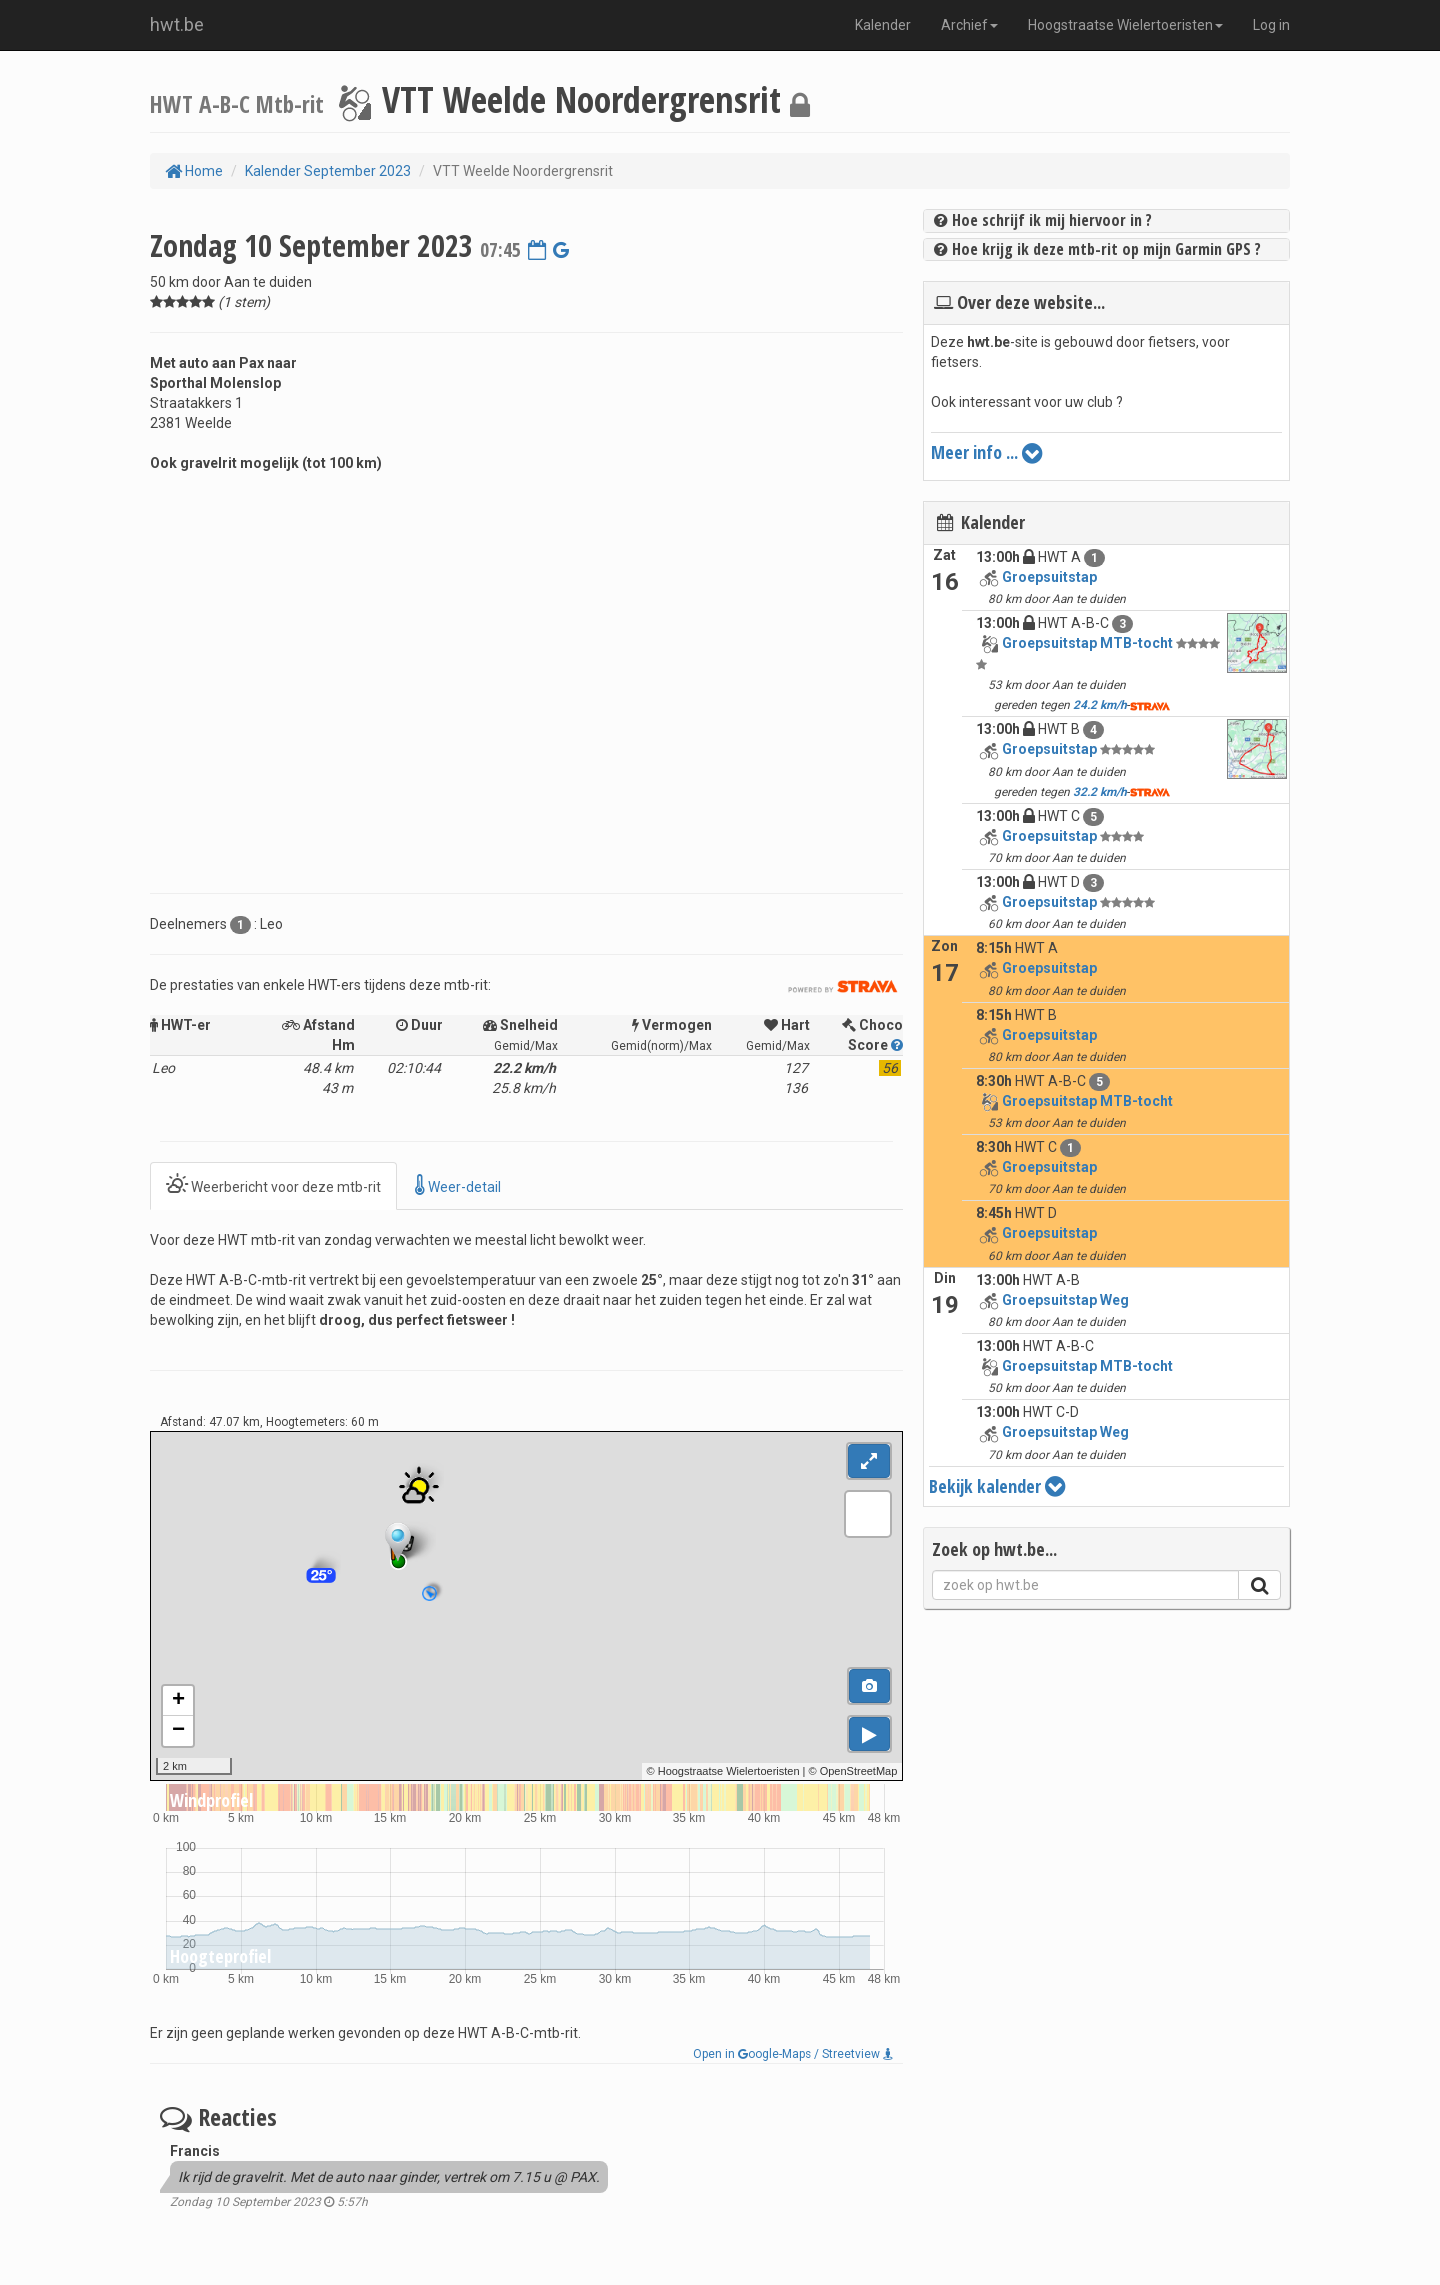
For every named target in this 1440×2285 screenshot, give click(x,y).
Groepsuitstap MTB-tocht (1087, 643)
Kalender (883, 25)
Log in (1271, 25)
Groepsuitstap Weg (1065, 1300)
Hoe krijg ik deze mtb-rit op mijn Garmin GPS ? (1097, 249)
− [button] (178, 1731)
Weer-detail (458, 1185)
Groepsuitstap (1049, 577)
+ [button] (178, 1701)
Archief (969, 25)
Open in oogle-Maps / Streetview (793, 2054)
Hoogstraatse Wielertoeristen (1125, 25)
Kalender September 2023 (328, 171)
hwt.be (177, 24)
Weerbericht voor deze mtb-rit (273, 1185)
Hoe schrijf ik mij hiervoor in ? (1043, 220)
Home (194, 171)
